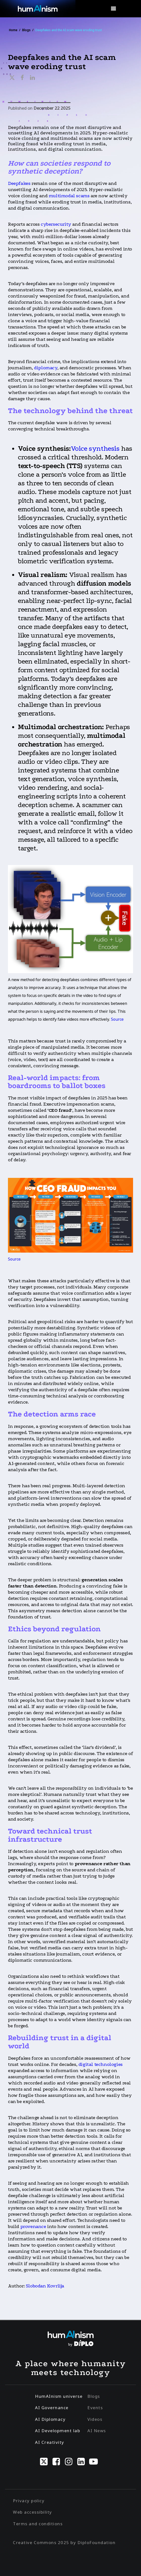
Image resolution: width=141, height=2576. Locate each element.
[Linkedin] (33, 77)
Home (13, 30)
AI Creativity (49, 2442)
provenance (33, 2226)
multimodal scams (69, 195)
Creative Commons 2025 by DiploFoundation (64, 2542)
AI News (96, 2430)
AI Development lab (57, 2430)
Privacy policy (28, 2500)
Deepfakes (19, 183)
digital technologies (100, 2064)
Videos (94, 2419)
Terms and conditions (38, 2523)
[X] (13, 77)
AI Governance (52, 2407)
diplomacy (45, 368)
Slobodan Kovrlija (45, 2286)
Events (95, 2407)
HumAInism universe (58, 2396)
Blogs (26, 30)
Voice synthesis (95, 448)
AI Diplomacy (50, 2419)
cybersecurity (56, 224)
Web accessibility (32, 2512)
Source (117, 1019)
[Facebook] (23, 77)
